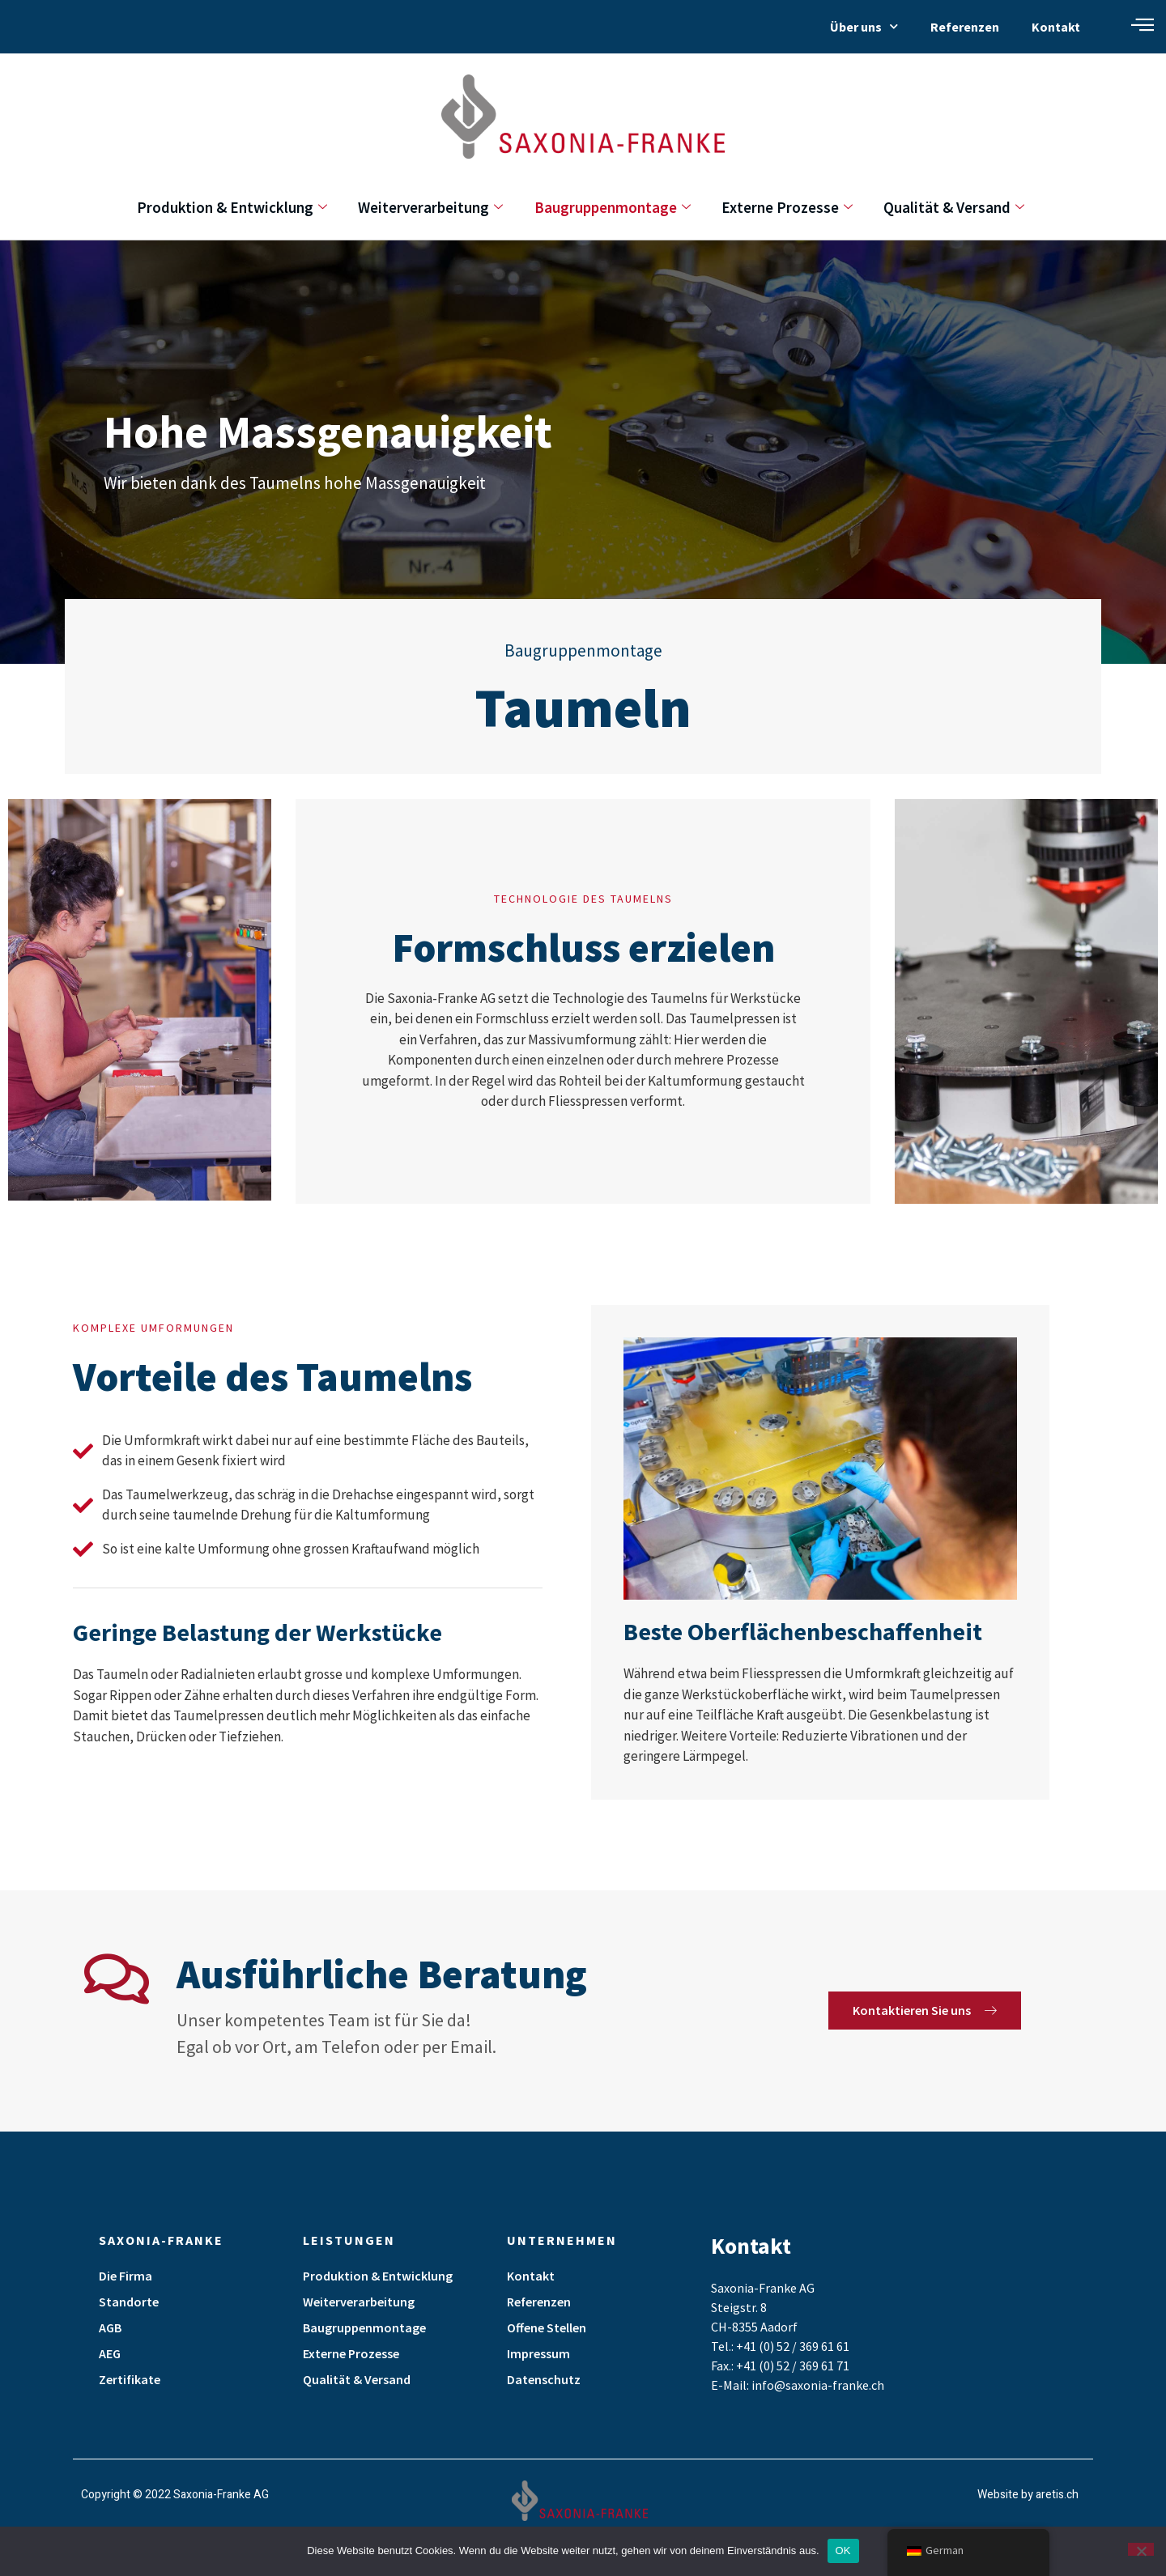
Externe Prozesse (793, 207)
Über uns (864, 26)
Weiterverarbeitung (424, 207)
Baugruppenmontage (612, 207)
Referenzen (964, 27)
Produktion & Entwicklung (220, 207)
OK (843, 2550)
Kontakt (1056, 27)
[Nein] (1141, 2549)
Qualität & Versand (966, 207)
